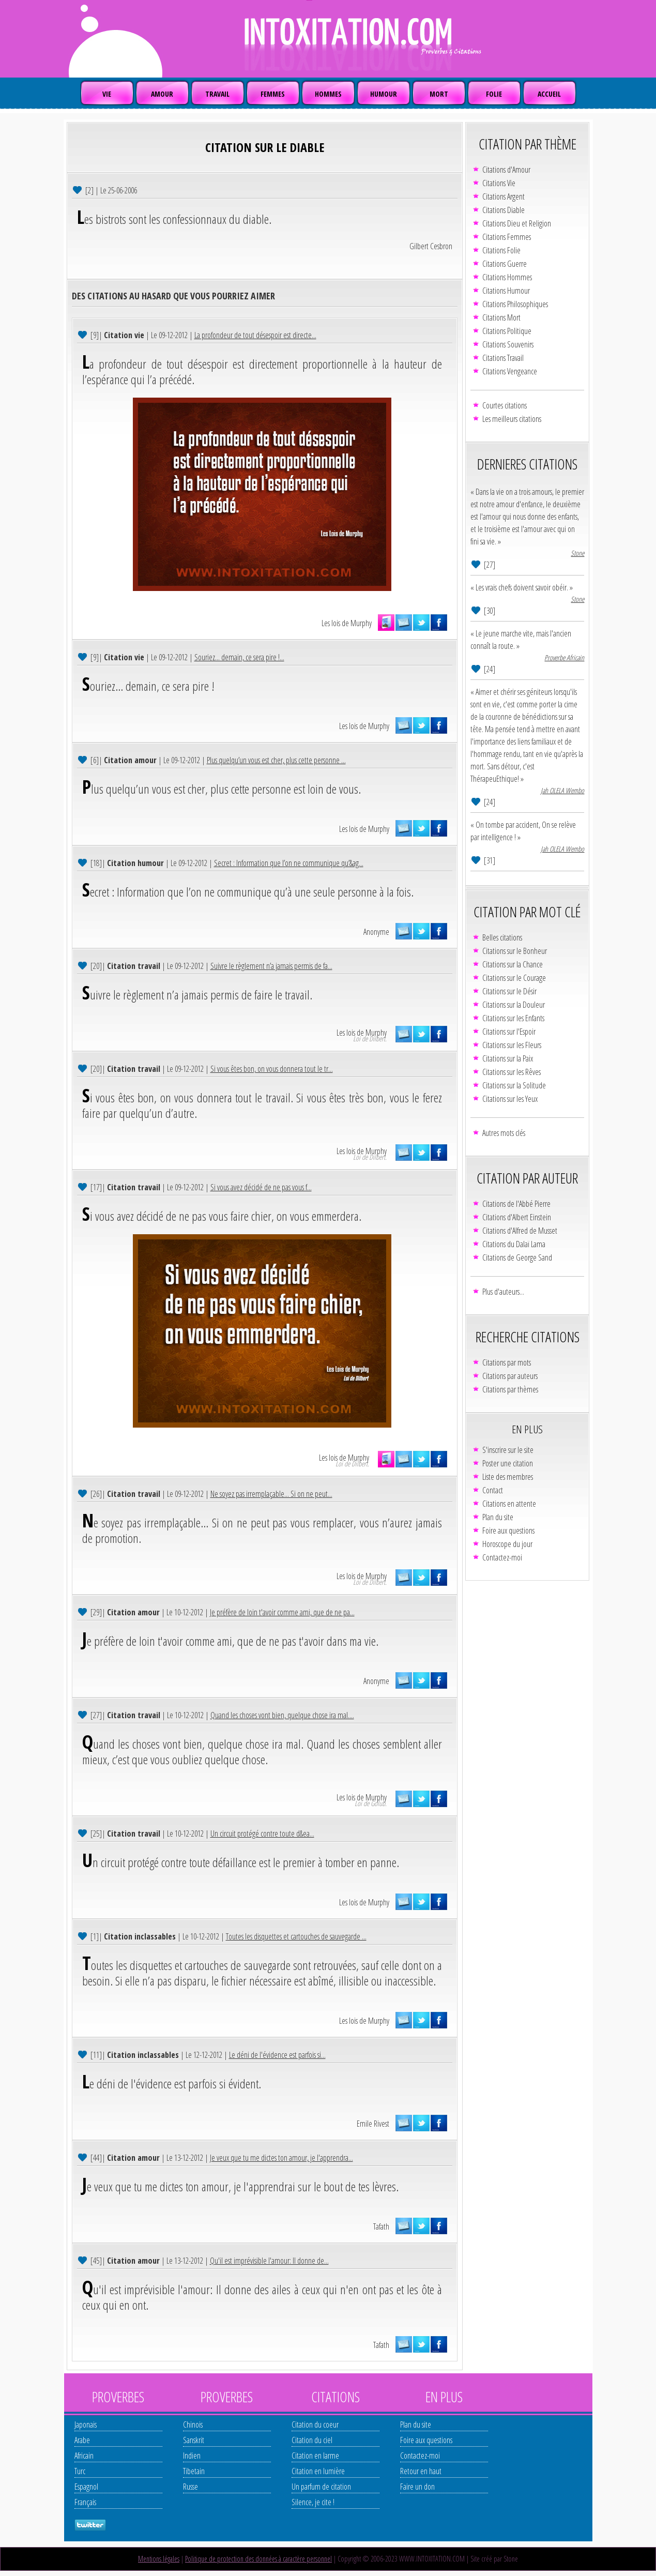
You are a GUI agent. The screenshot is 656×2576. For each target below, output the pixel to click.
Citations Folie (501, 250)
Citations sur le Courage (514, 977)
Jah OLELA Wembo (562, 790)
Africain (84, 2455)
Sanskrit (193, 2440)
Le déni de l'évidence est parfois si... (277, 2054)
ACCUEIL (549, 94)
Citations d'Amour (506, 169)
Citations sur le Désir (509, 991)
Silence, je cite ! (313, 2502)
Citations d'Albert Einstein (516, 1217)
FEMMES (273, 94)
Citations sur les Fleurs (511, 1045)
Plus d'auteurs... (503, 1291)
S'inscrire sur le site (507, 1450)
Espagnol (86, 2486)
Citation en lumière (318, 2471)
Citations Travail (503, 357)
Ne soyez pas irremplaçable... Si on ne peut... (271, 1493)
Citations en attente (509, 1503)
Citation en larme (315, 2455)
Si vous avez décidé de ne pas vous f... (261, 1187)
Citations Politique (506, 331)
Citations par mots (506, 1362)
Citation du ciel (312, 2440)
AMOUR (162, 94)
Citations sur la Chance (512, 964)
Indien (192, 2455)
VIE (106, 94)
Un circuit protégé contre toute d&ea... (262, 1833)
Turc (79, 2471)
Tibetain (194, 2471)
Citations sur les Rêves (511, 1072)
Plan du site (497, 1517)
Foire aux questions (508, 1530)
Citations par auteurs (510, 1376)
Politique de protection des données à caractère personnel (258, 2559)
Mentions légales (158, 2559)
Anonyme (376, 931)
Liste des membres (507, 1476)
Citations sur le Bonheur (514, 951)
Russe (190, 2486)
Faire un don (417, 2486)
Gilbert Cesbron (430, 246)
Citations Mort (501, 317)
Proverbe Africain (564, 657)
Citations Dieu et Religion (516, 223)
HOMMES (328, 94)
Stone (577, 553)
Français (85, 2502)
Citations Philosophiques (515, 304)
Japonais (85, 2424)
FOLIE (494, 94)
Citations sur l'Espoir (509, 1031)
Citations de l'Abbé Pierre (516, 1203)
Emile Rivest (373, 2123)
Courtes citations (504, 405)
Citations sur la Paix (507, 1058)
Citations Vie (498, 183)
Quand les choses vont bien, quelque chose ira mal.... (282, 1715)
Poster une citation (507, 1463)
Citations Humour (506, 290)
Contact (492, 1490)
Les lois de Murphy (347, 623)
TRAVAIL (217, 94)
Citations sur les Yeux (510, 1098)
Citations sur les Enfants (513, 1018)
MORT (439, 94)
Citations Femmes (506, 237)
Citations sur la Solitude (514, 1085)
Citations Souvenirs (507, 344)
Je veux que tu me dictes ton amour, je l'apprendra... (281, 2157)
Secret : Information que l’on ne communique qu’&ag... (288, 863)
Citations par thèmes (510, 1389)
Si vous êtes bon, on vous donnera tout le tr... (271, 1068)
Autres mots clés (503, 1133)
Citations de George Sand (517, 1257)
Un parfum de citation (321, 2486)
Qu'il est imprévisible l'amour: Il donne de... (269, 2260)
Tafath (381, 2226)
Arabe (82, 2440)
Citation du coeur (315, 2424)
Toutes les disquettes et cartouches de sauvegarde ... (296, 1936)
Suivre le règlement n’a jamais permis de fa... (271, 966)
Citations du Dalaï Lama (513, 1244)
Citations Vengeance (509, 371)
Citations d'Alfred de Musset (519, 1230)
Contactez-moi (502, 1557)
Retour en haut (420, 2471)
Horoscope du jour (507, 1544)
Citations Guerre (504, 263)
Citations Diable (503, 210)
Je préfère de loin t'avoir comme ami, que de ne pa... (282, 1612)
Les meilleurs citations (511, 419)
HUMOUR (383, 94)
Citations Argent (503, 196)
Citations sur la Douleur (513, 1004)
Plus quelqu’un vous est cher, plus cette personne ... (276, 760)
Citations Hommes (507, 277)
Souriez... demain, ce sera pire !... (239, 657)
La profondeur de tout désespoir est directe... (255, 335)
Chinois (193, 2424)
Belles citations (502, 937)
